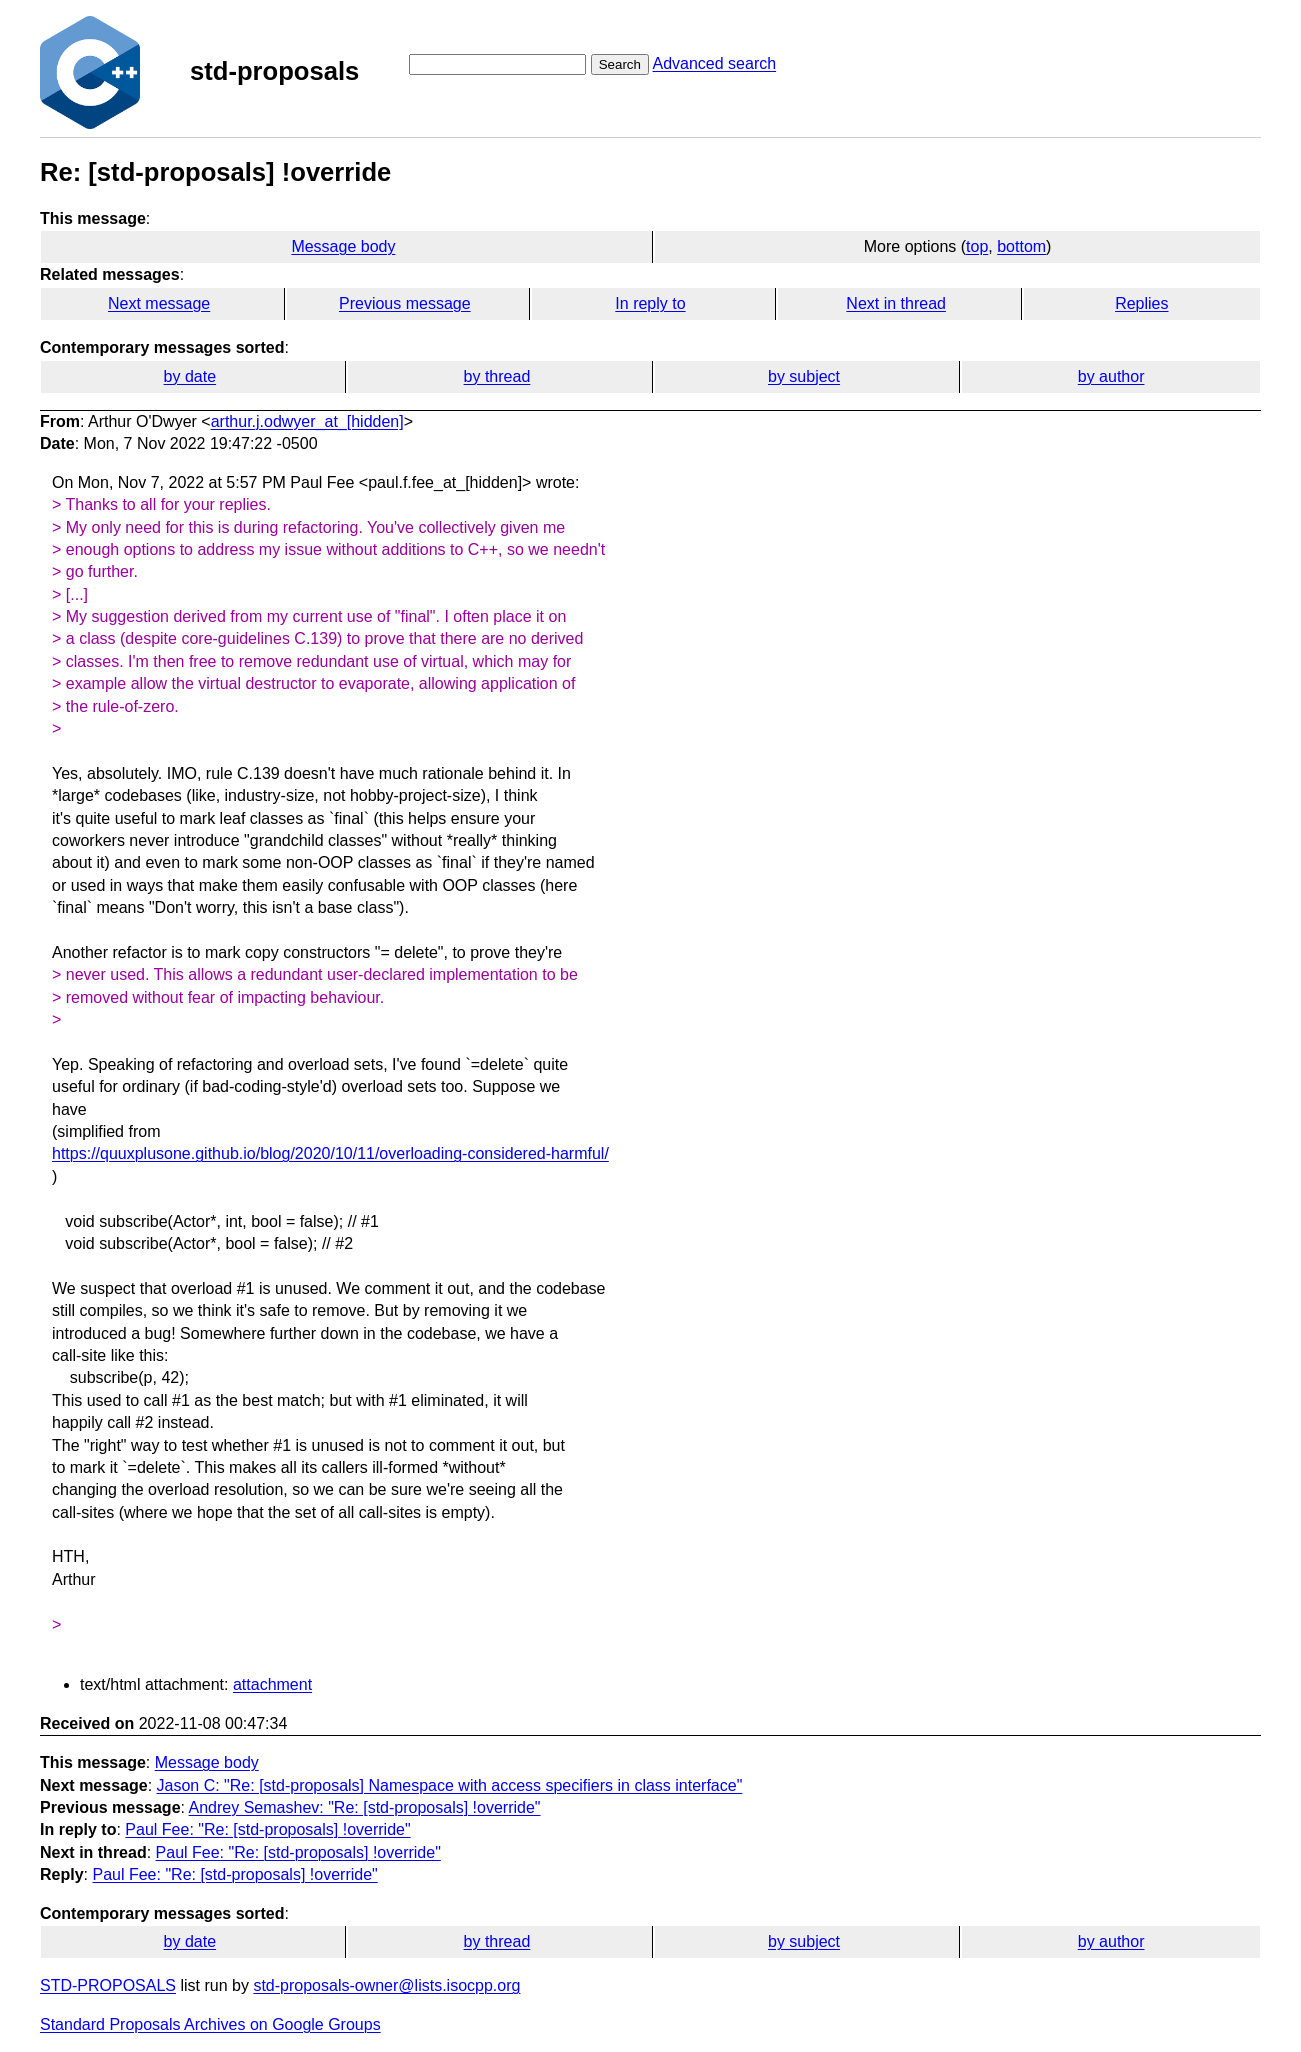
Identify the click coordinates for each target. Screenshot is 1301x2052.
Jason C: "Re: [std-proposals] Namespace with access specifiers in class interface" (450, 1785)
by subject (804, 376)
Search (620, 64)
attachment (272, 1684)
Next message (159, 303)
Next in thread (896, 303)
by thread (497, 376)
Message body (343, 246)
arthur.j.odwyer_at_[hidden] (307, 421)
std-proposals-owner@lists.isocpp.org (386, 1985)
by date (190, 376)
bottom (1021, 246)
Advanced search (714, 63)
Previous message (405, 303)
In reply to (650, 303)
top (977, 246)
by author (1111, 376)
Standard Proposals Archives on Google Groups (210, 2024)
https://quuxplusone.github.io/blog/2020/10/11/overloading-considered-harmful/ (330, 1153)
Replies (1141, 303)
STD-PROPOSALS (108, 1985)
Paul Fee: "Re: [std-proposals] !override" (267, 1829)
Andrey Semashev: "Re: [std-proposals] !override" (365, 1807)
